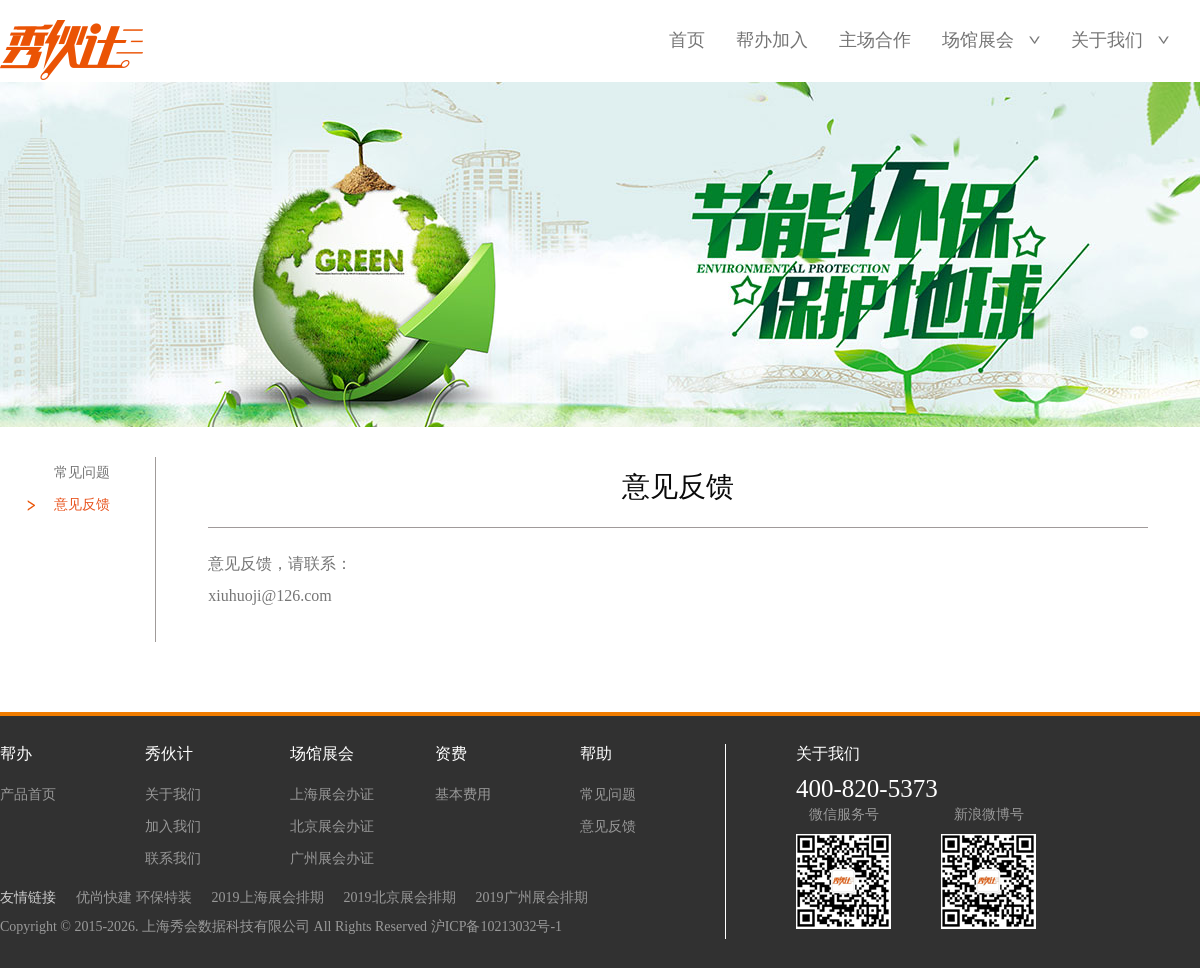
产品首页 (28, 794)
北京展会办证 (332, 826)
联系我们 (173, 858)
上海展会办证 (332, 794)
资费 (451, 753)
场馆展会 (978, 40)
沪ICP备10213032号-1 (496, 926)
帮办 (16, 753)
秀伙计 (169, 753)
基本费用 (463, 794)
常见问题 (82, 472)
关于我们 (1107, 40)
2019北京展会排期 (400, 897)
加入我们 (173, 826)
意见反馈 (82, 504)
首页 (687, 40)
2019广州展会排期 (532, 897)
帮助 (596, 753)
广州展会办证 (332, 858)
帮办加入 (772, 40)
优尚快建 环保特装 (134, 897)
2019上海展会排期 (268, 897)
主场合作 (875, 40)
